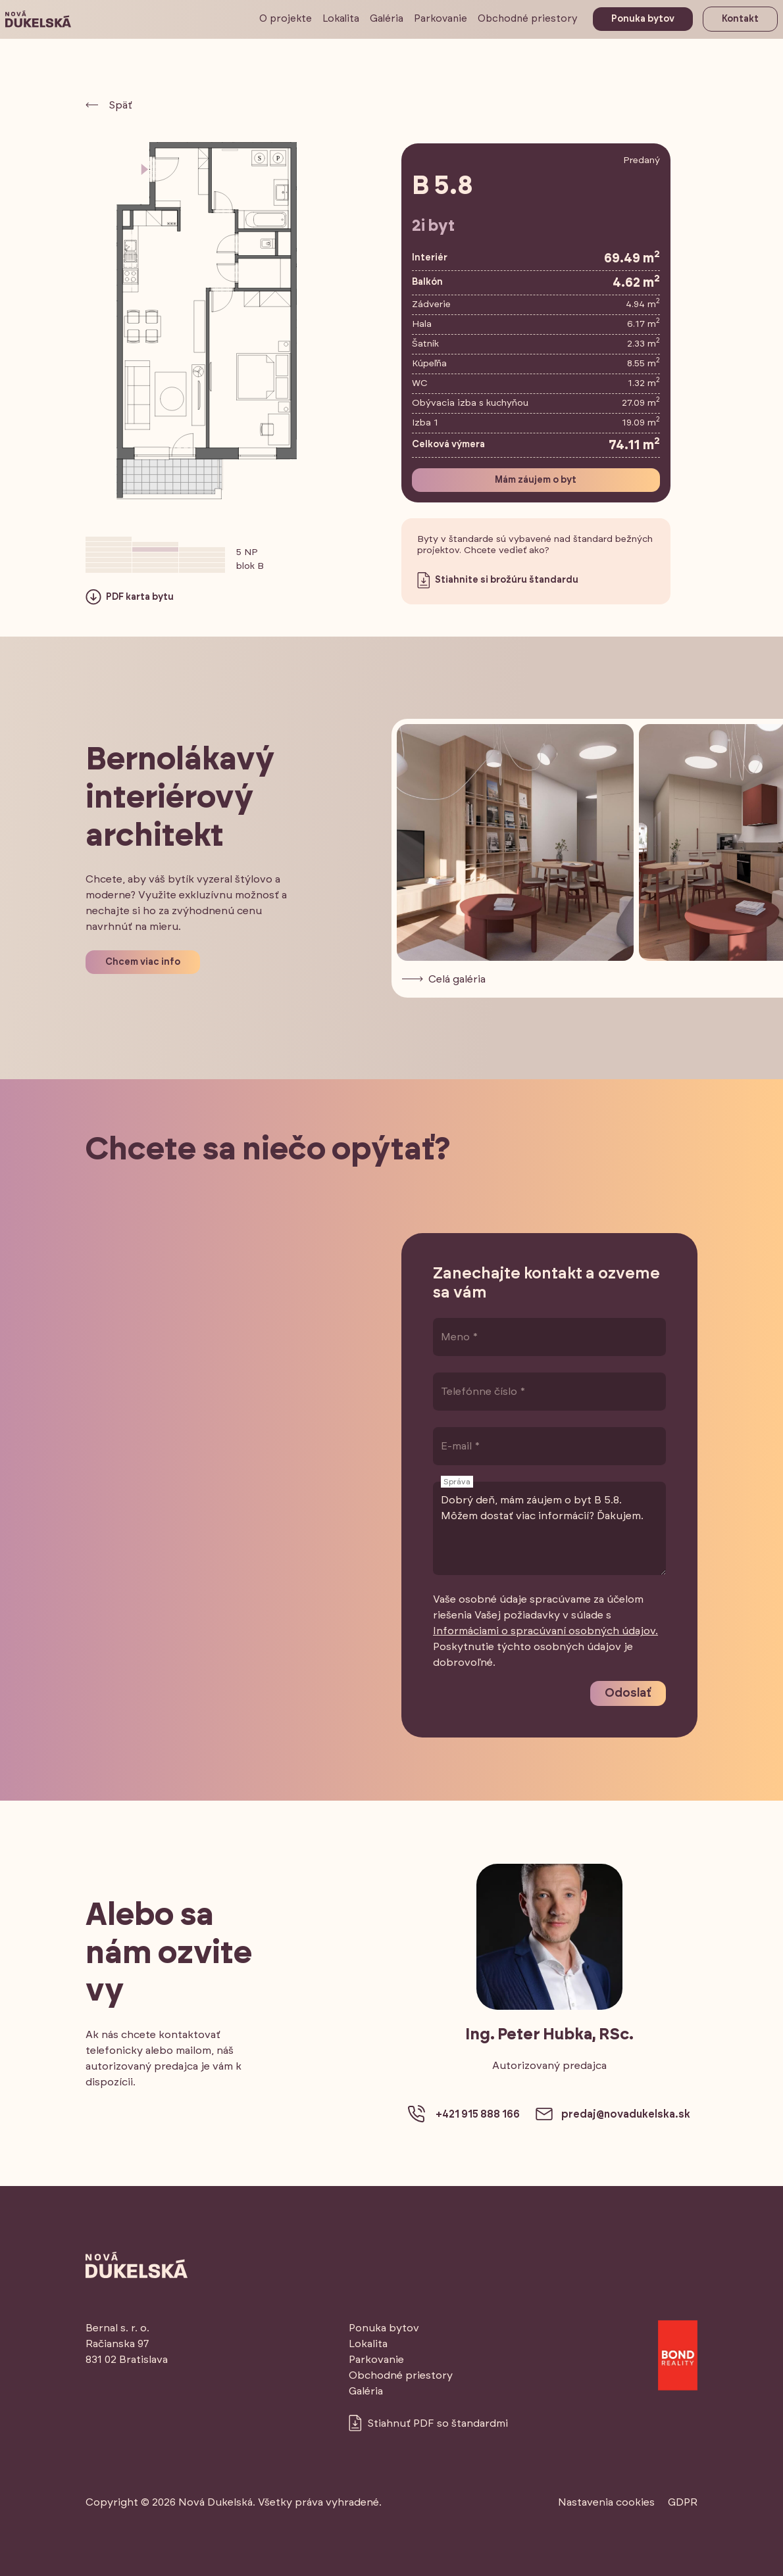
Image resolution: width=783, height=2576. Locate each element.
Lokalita (340, 19)
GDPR (682, 2502)
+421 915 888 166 (464, 2114)
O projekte (285, 19)
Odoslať (628, 1693)
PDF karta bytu (130, 597)
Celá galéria (444, 979)
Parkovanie (440, 19)
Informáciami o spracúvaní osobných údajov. (545, 1631)
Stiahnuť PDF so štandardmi (428, 2423)
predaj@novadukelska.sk (613, 2114)
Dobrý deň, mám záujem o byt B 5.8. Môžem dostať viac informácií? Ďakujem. (549, 1529)
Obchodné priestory (528, 19)
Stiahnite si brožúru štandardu (497, 580)
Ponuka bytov (642, 19)
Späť (109, 105)
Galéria (386, 19)
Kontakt (740, 19)
